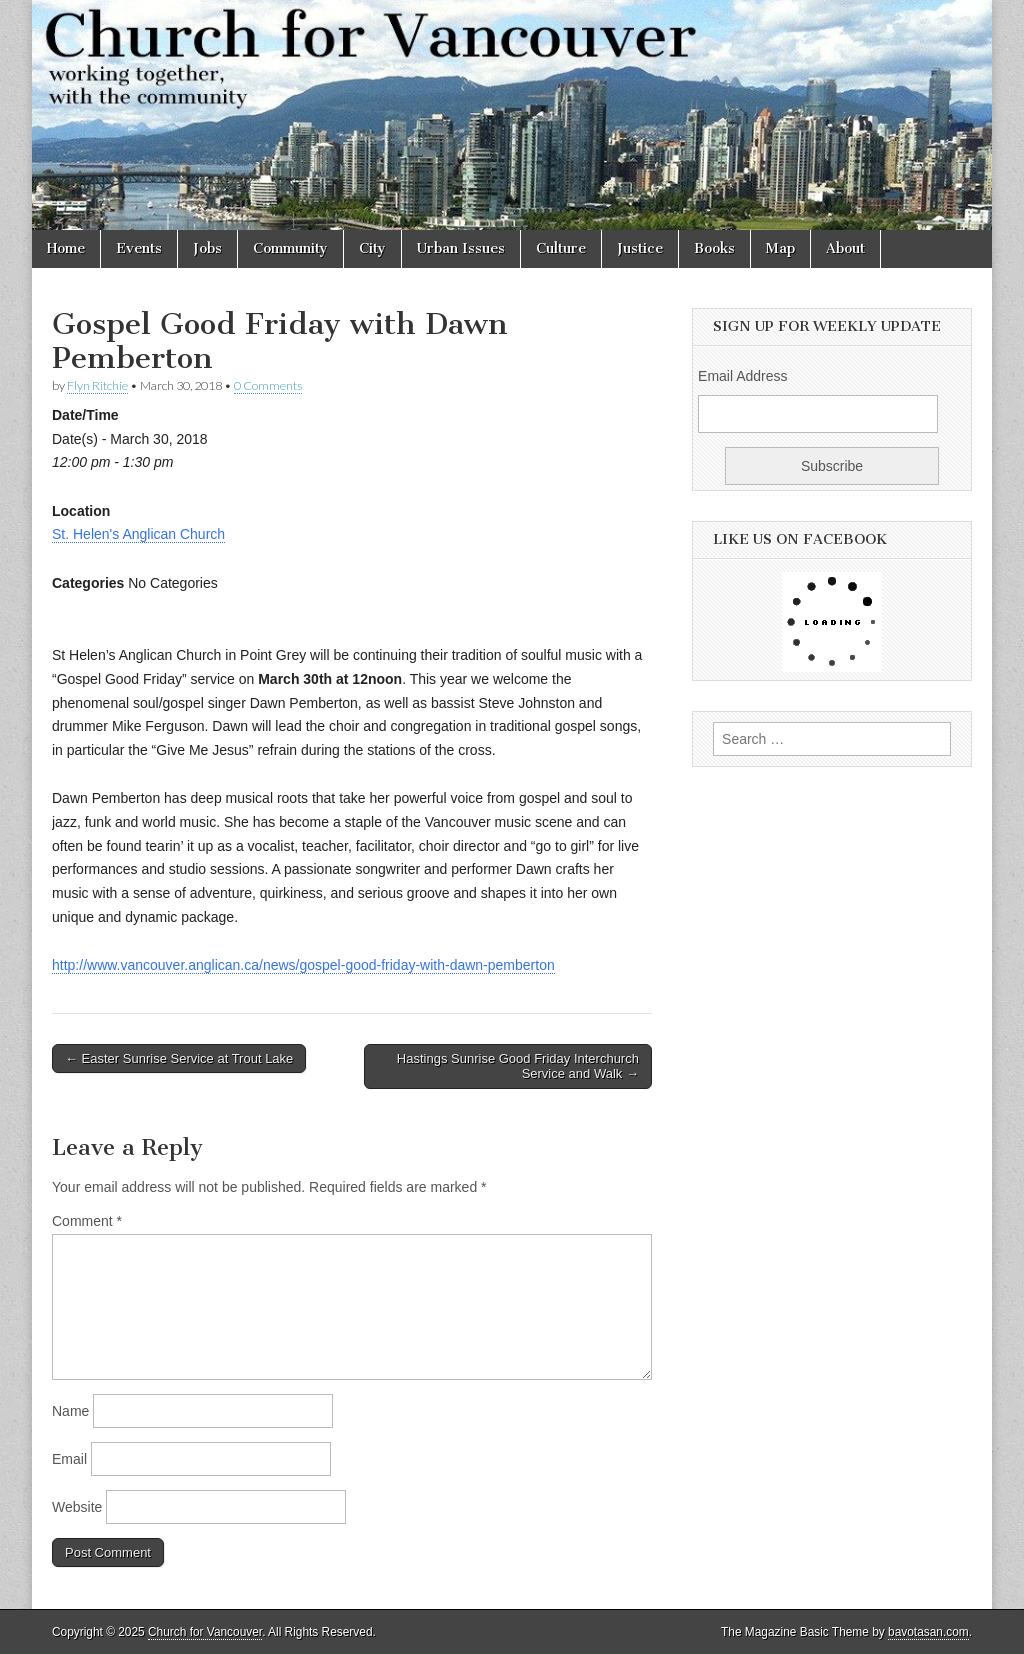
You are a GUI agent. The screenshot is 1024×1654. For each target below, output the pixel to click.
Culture (561, 248)
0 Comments (268, 385)
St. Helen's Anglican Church (138, 534)
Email (69, 1459)
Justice (640, 248)
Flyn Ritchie (97, 385)
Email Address (742, 376)
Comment (87, 1221)
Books (714, 248)
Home (66, 248)
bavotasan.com (928, 1632)
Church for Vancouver (205, 1632)
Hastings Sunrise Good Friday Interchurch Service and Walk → (518, 1066)
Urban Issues (461, 248)
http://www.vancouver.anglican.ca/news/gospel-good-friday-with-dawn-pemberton (303, 965)
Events (139, 248)
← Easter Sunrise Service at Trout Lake (179, 1058)
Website (77, 1507)
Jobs (207, 248)
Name (70, 1411)
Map (780, 248)
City (372, 248)
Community (290, 248)
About (845, 248)
